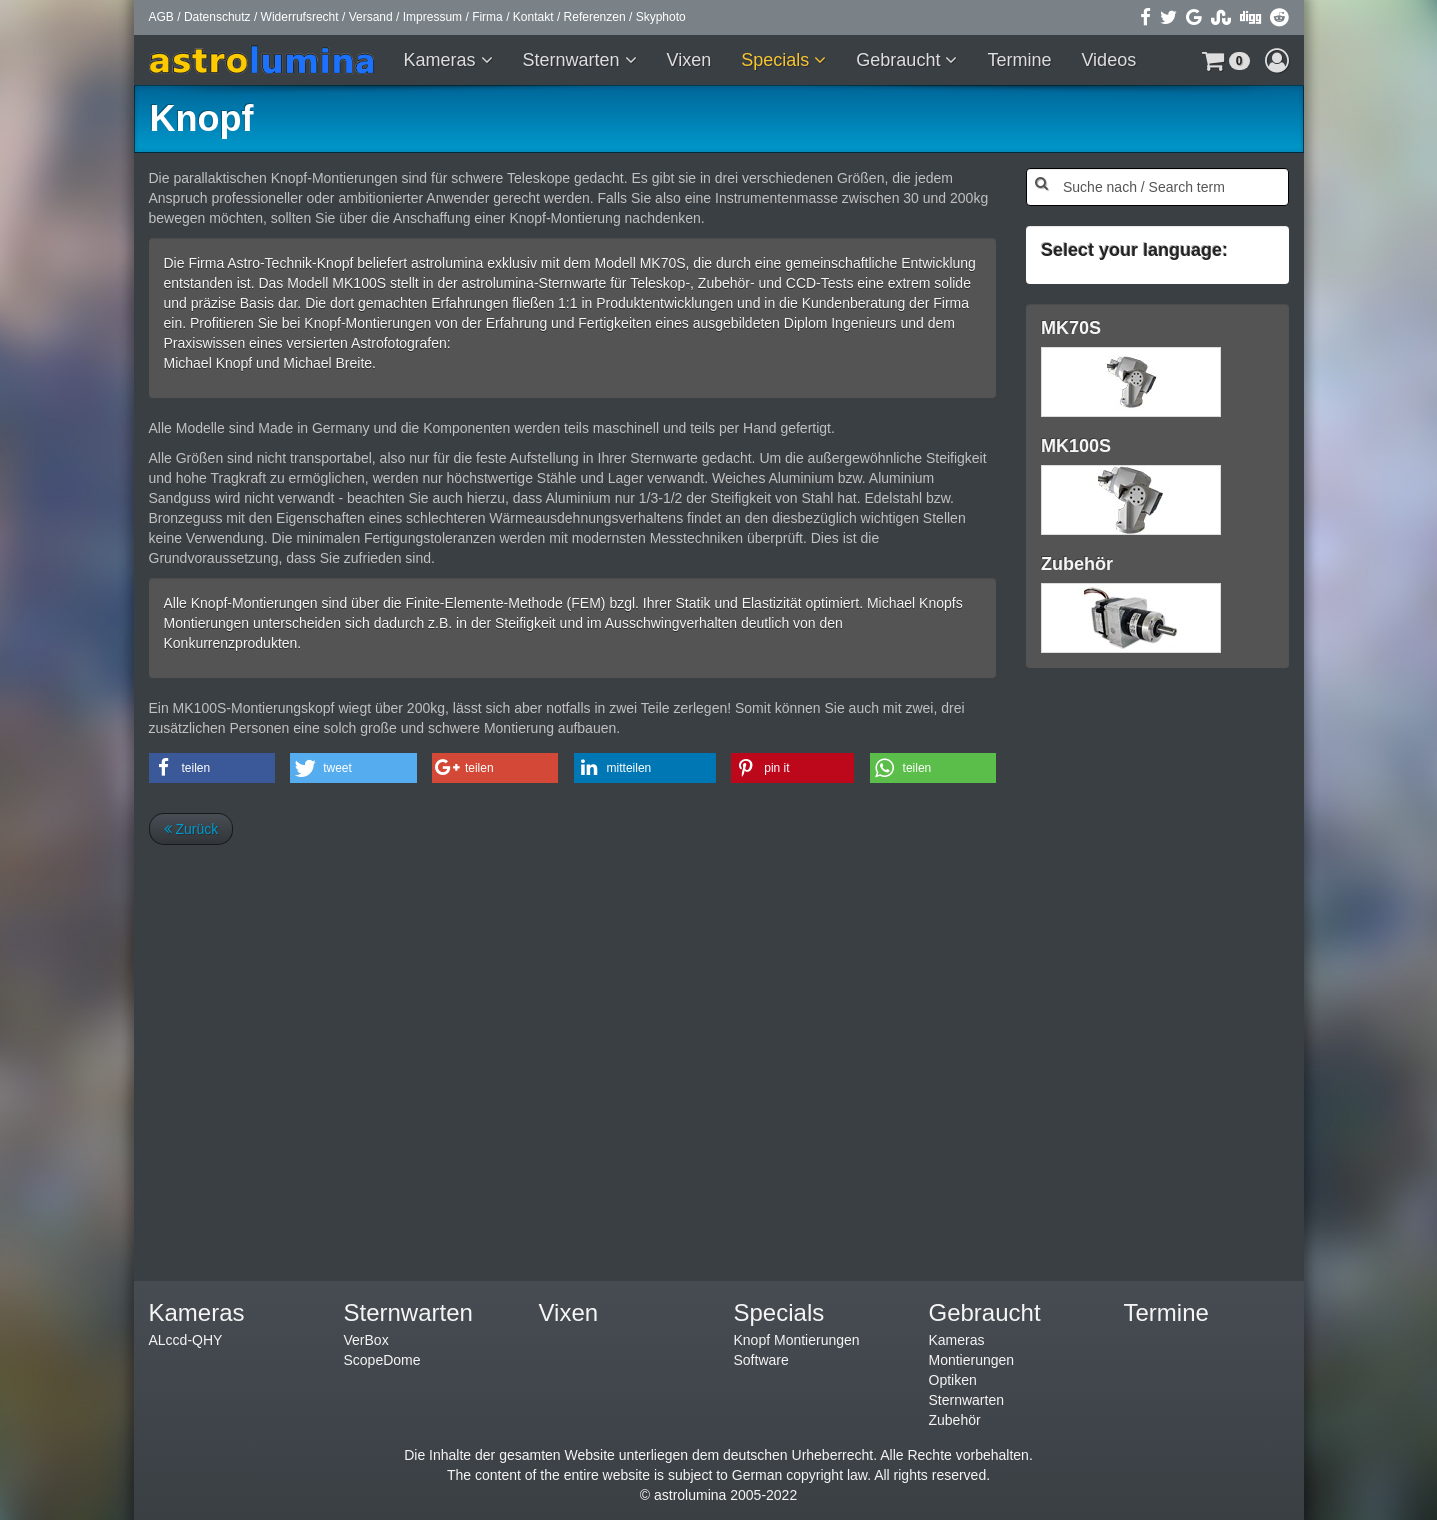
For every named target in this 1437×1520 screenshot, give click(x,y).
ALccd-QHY (186, 1340)
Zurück (191, 829)
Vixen (689, 60)
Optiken (953, 1380)
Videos (1108, 60)
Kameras (442, 60)
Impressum (432, 17)
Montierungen (972, 1360)
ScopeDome (382, 1360)
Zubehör (955, 1420)
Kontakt (533, 17)
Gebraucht (900, 60)
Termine (1019, 60)
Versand (371, 17)
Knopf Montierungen (797, 1340)
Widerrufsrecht (300, 17)
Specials (777, 60)
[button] (1226, 60)
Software (761, 1360)
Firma (487, 17)
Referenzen (595, 17)
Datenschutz (217, 17)
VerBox (366, 1340)
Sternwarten (574, 60)
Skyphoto (661, 17)
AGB (161, 17)
